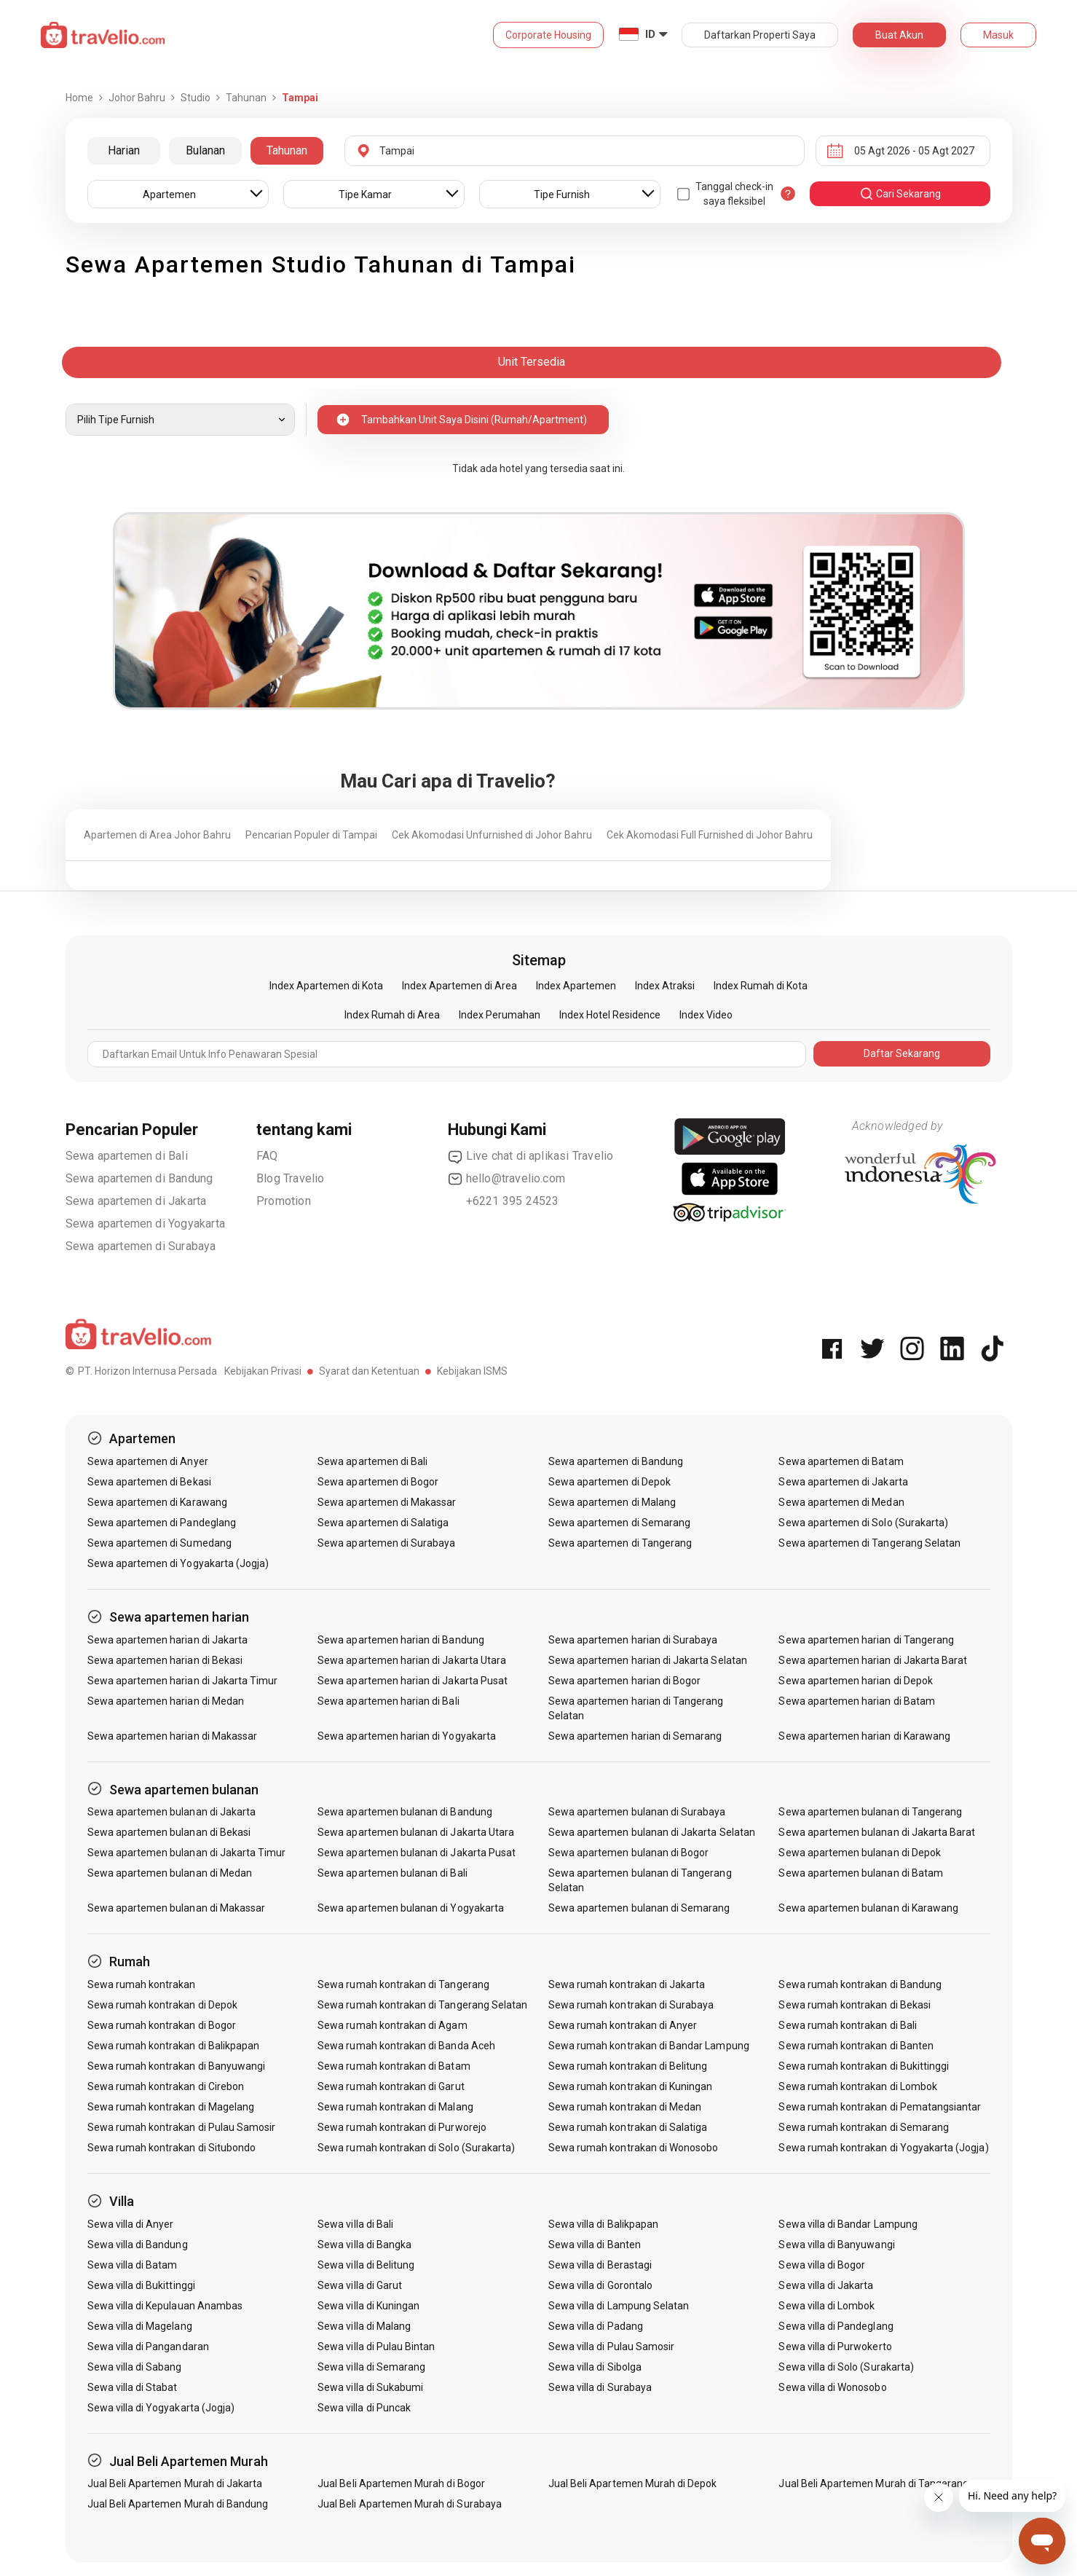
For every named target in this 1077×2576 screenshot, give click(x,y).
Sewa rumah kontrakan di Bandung (860, 1984)
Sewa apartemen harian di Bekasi (165, 1660)
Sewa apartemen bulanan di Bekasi (169, 1832)
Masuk (998, 35)
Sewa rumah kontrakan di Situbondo (171, 2147)
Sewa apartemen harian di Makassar (172, 1736)
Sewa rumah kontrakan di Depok (162, 2005)
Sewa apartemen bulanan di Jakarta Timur (186, 1852)
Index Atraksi (665, 985)
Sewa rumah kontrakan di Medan (624, 2107)
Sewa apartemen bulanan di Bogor (628, 1852)
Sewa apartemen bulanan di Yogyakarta (410, 1908)
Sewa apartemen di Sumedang (159, 1543)
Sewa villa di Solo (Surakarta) (846, 2367)
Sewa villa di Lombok (826, 2306)
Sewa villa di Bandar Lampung (847, 2224)
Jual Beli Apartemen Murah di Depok (632, 2483)
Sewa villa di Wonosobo (832, 2387)
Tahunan (287, 150)
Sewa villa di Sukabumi (370, 2387)
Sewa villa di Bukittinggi (141, 2285)
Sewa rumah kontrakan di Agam (392, 2025)
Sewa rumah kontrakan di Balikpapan (173, 2045)
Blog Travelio (290, 1178)
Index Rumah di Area (392, 1015)
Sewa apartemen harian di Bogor (624, 1680)
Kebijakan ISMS (472, 1371)
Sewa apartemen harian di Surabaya (633, 1640)
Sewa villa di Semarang (371, 2367)
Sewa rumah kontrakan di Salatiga (628, 2127)
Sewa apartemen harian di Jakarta (167, 1640)
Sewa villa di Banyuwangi (836, 2244)
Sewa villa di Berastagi (600, 2265)
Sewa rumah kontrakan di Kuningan (630, 2086)
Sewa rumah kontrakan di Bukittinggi (863, 2066)
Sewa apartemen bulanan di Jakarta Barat (876, 1832)
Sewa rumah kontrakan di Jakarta (627, 1984)
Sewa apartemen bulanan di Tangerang (870, 1812)
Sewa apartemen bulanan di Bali (392, 1873)
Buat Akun (899, 35)
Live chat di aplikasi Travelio (531, 1156)
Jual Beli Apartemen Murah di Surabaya (409, 2504)
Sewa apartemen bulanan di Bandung (404, 1812)
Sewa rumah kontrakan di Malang (395, 2107)
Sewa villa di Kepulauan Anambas (165, 2306)
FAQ (267, 1156)
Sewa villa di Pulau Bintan (376, 2346)
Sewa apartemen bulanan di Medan (170, 1873)
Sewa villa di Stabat (132, 2387)
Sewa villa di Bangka (364, 2244)
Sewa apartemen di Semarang (619, 1522)
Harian (124, 150)
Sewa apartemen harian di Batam (856, 1701)
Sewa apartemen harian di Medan (166, 1701)
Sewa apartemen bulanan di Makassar (176, 1908)
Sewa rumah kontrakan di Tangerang (403, 1984)
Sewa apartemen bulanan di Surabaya (637, 1812)
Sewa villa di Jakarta (825, 2285)
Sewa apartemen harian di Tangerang (866, 1640)
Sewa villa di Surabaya (600, 2387)
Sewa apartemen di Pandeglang (161, 1522)
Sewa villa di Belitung (365, 2265)
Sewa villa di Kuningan (368, 2306)
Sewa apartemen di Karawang (157, 1502)
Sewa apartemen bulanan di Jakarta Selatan (651, 1832)
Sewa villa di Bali (355, 2224)
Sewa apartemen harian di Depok (855, 1680)
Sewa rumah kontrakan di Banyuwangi (176, 2066)
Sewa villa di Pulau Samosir (611, 2346)
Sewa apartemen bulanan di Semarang (639, 1908)
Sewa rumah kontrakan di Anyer (622, 2025)
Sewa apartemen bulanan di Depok (859, 1852)
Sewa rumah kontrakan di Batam (393, 2066)
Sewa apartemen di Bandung (139, 1178)
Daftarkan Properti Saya (760, 35)
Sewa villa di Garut (359, 2285)
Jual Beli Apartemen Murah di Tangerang (873, 2483)
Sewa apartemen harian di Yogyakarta (406, 1736)
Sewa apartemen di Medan (841, 1502)
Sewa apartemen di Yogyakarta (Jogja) (178, 1563)
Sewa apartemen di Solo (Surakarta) (863, 1522)
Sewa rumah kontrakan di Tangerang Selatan (422, 2005)
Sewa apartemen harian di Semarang (635, 1736)
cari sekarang (900, 193)
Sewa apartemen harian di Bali (388, 1701)
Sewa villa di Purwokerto (834, 2346)
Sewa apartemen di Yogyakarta (146, 1223)
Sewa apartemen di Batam (840, 1461)
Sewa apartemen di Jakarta (136, 1201)
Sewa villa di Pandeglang (835, 2326)
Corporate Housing (548, 35)
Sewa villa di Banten (594, 2244)
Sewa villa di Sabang (134, 2367)
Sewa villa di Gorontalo (600, 2285)
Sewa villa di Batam (132, 2265)
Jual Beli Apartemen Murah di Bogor (401, 2483)
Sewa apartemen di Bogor (377, 1482)
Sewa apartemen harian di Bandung (400, 1640)
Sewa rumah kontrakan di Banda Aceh (406, 2045)
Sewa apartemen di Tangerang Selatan (869, 1543)
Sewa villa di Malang (364, 2326)
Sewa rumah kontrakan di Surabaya (631, 2005)
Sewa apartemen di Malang (612, 1502)
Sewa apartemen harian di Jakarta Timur (182, 1680)
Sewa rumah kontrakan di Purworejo (401, 2127)
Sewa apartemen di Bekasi (149, 1482)
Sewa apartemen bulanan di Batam (860, 1873)
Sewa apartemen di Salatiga (383, 1522)
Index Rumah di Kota (761, 985)
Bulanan (205, 150)
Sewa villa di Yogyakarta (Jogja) (161, 2408)
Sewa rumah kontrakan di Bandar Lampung (648, 2045)
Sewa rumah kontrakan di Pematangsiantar (879, 2107)
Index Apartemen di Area (459, 985)
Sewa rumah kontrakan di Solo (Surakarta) (416, 2147)
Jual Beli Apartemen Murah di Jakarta (175, 2483)
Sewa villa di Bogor (821, 2265)
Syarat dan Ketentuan (369, 1371)
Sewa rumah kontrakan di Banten (856, 2045)
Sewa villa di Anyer (130, 2224)
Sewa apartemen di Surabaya (141, 1246)
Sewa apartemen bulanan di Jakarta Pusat (416, 1852)
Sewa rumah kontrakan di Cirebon (166, 2086)
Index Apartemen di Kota (326, 985)
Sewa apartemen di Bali (127, 1156)
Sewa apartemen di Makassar (386, 1502)
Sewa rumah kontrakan (141, 1984)
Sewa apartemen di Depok (609, 1482)
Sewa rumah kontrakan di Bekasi (854, 2005)
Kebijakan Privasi (262, 1371)
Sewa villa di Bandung (137, 2244)
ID (650, 34)
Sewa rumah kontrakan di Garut (390, 2086)
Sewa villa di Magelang (139, 2326)
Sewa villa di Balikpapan (603, 2224)
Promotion (283, 1201)
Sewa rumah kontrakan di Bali (847, 2025)
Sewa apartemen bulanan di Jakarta (171, 1812)
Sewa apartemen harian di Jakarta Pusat (412, 1680)
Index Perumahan (499, 1015)
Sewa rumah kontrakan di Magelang (171, 2107)
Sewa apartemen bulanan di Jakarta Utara (415, 1832)
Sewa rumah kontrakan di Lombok (857, 2086)
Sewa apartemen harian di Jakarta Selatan (647, 1660)
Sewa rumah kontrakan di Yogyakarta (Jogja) (883, 2147)
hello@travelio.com (507, 1178)
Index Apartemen (576, 985)
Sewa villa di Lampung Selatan (618, 2306)
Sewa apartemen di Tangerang (620, 1543)
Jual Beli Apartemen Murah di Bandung (178, 2504)
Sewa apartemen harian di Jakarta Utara (411, 1660)
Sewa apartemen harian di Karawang (864, 1736)
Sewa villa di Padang (595, 2326)
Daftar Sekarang (902, 1053)
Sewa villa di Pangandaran (148, 2346)
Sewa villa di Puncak (364, 2408)
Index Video (706, 1015)
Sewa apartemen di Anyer (147, 1461)
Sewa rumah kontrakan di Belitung (628, 2066)
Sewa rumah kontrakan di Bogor (161, 2025)
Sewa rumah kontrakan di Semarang (863, 2127)
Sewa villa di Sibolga (595, 2367)
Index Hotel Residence (609, 1015)
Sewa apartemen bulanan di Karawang (868, 1908)
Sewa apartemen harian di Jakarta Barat (872, 1660)
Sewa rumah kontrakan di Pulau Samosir (181, 2127)
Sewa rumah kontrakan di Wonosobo (633, 2147)
